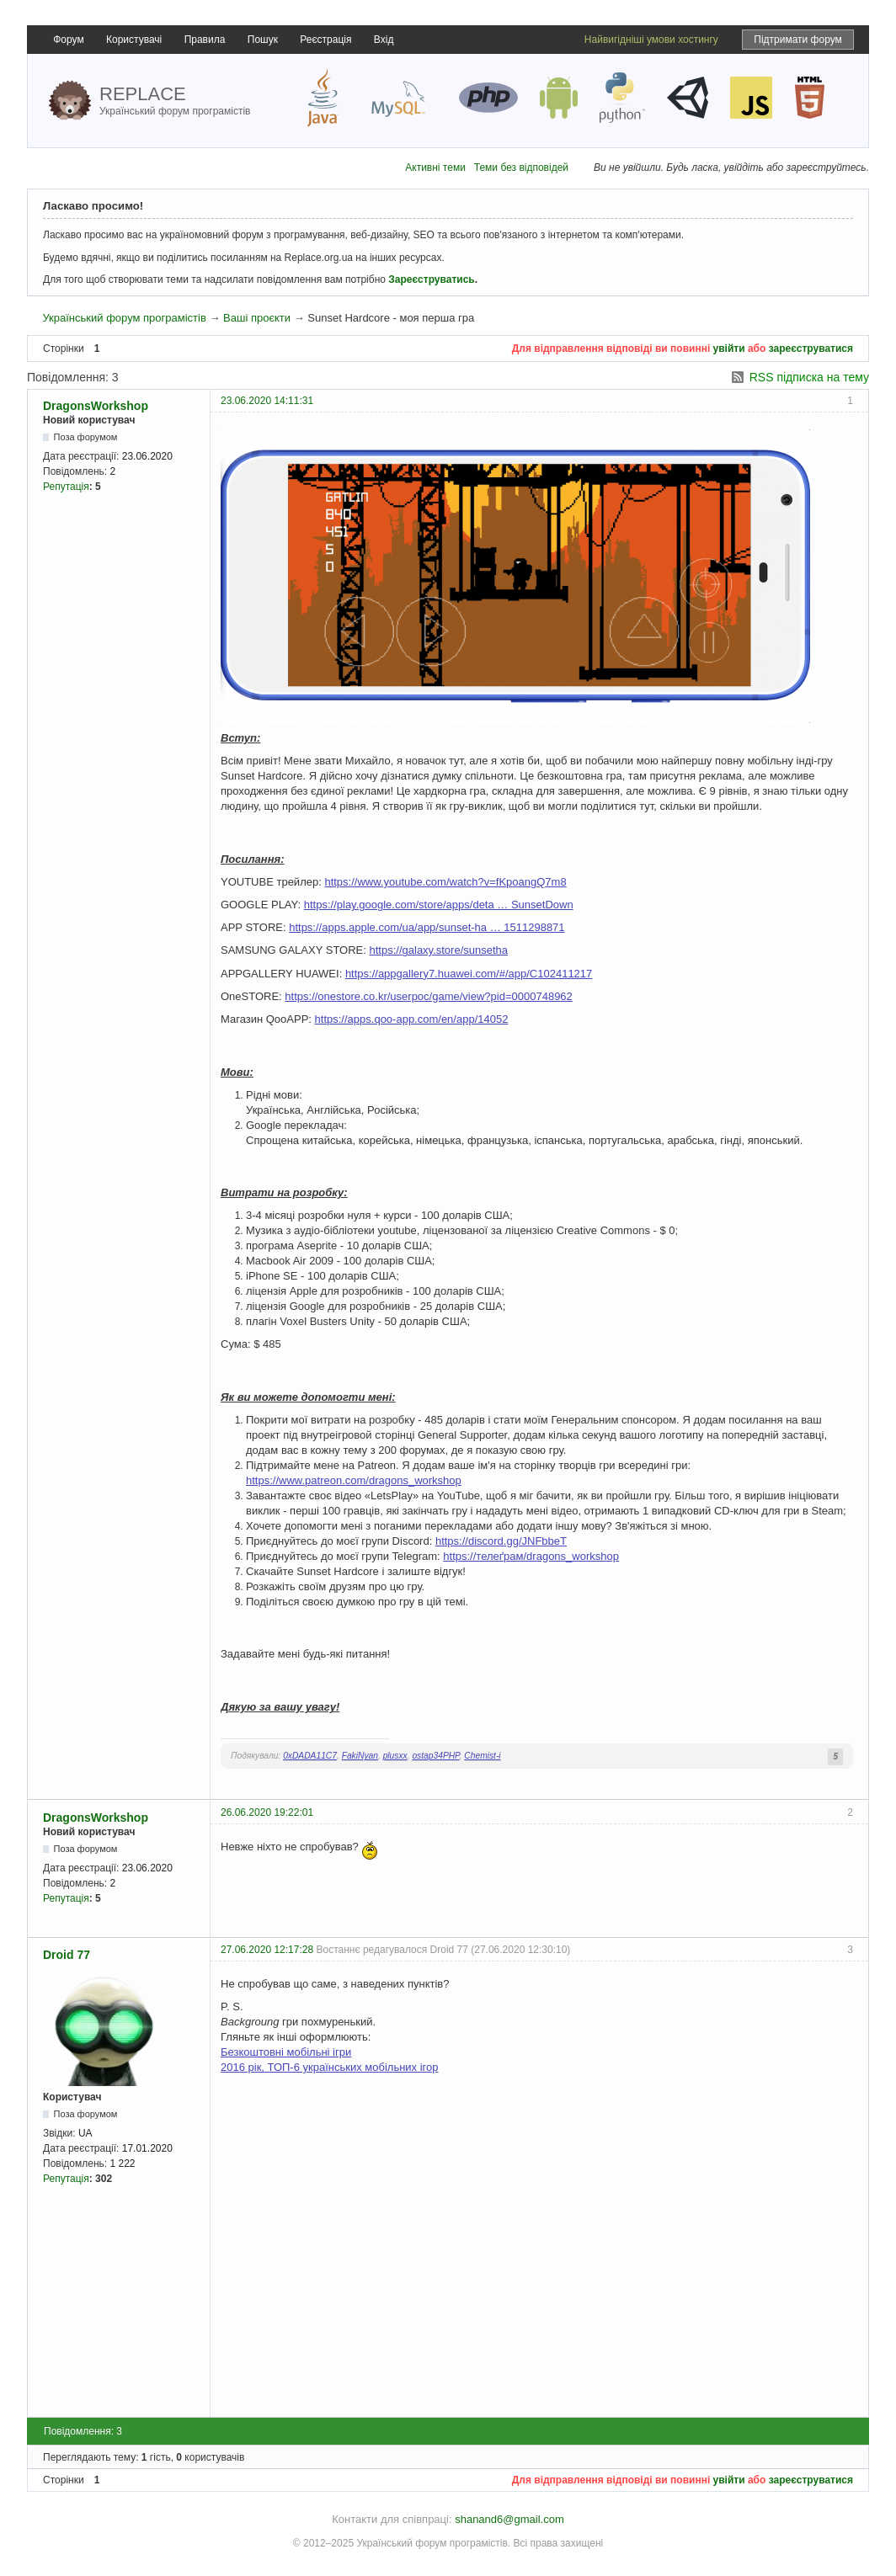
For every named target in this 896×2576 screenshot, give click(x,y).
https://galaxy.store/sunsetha (439, 950)
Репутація (66, 486)
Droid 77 (66, 1954)
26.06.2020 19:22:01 (267, 1812)
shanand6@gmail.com (509, 2519)
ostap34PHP (435, 1755)
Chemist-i (482, 1755)
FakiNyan (360, 1755)
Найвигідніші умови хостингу (651, 39)
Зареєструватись (431, 279)
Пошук (263, 39)
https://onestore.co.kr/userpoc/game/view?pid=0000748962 (428, 996)
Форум (68, 39)
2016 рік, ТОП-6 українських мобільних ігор (330, 2067)
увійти (729, 348)
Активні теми (435, 167)
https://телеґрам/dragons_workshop (531, 1556)
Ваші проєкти (257, 317)
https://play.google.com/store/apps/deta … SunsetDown (438, 904)
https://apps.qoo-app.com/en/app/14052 (412, 1019)
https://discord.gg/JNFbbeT (501, 1541)
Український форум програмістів (123, 317)
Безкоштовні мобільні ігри (286, 2052)
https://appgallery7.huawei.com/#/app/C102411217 (468, 973)
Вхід (384, 39)
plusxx (395, 1755)
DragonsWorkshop (95, 405)
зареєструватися (811, 348)
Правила (205, 39)
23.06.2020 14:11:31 (267, 401)
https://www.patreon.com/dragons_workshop (353, 1480)
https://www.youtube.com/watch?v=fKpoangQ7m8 (445, 882)
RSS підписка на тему (809, 377)
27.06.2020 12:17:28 (267, 1950)
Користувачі (134, 39)
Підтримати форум (798, 39)
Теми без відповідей (521, 167)
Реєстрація (325, 39)
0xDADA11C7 (310, 1755)
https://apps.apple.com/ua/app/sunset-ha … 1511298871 (426, 927)
